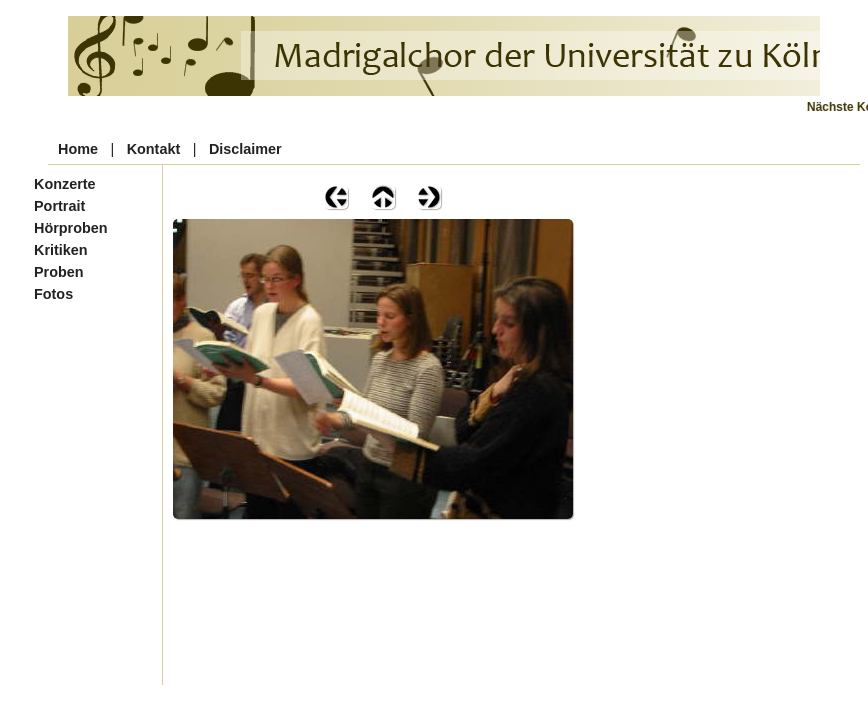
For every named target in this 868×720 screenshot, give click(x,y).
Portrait (59, 206)
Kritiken (61, 250)
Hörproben (71, 228)
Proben (59, 272)
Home (78, 149)
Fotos (53, 294)
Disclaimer (245, 149)
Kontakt (154, 149)
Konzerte (65, 184)
